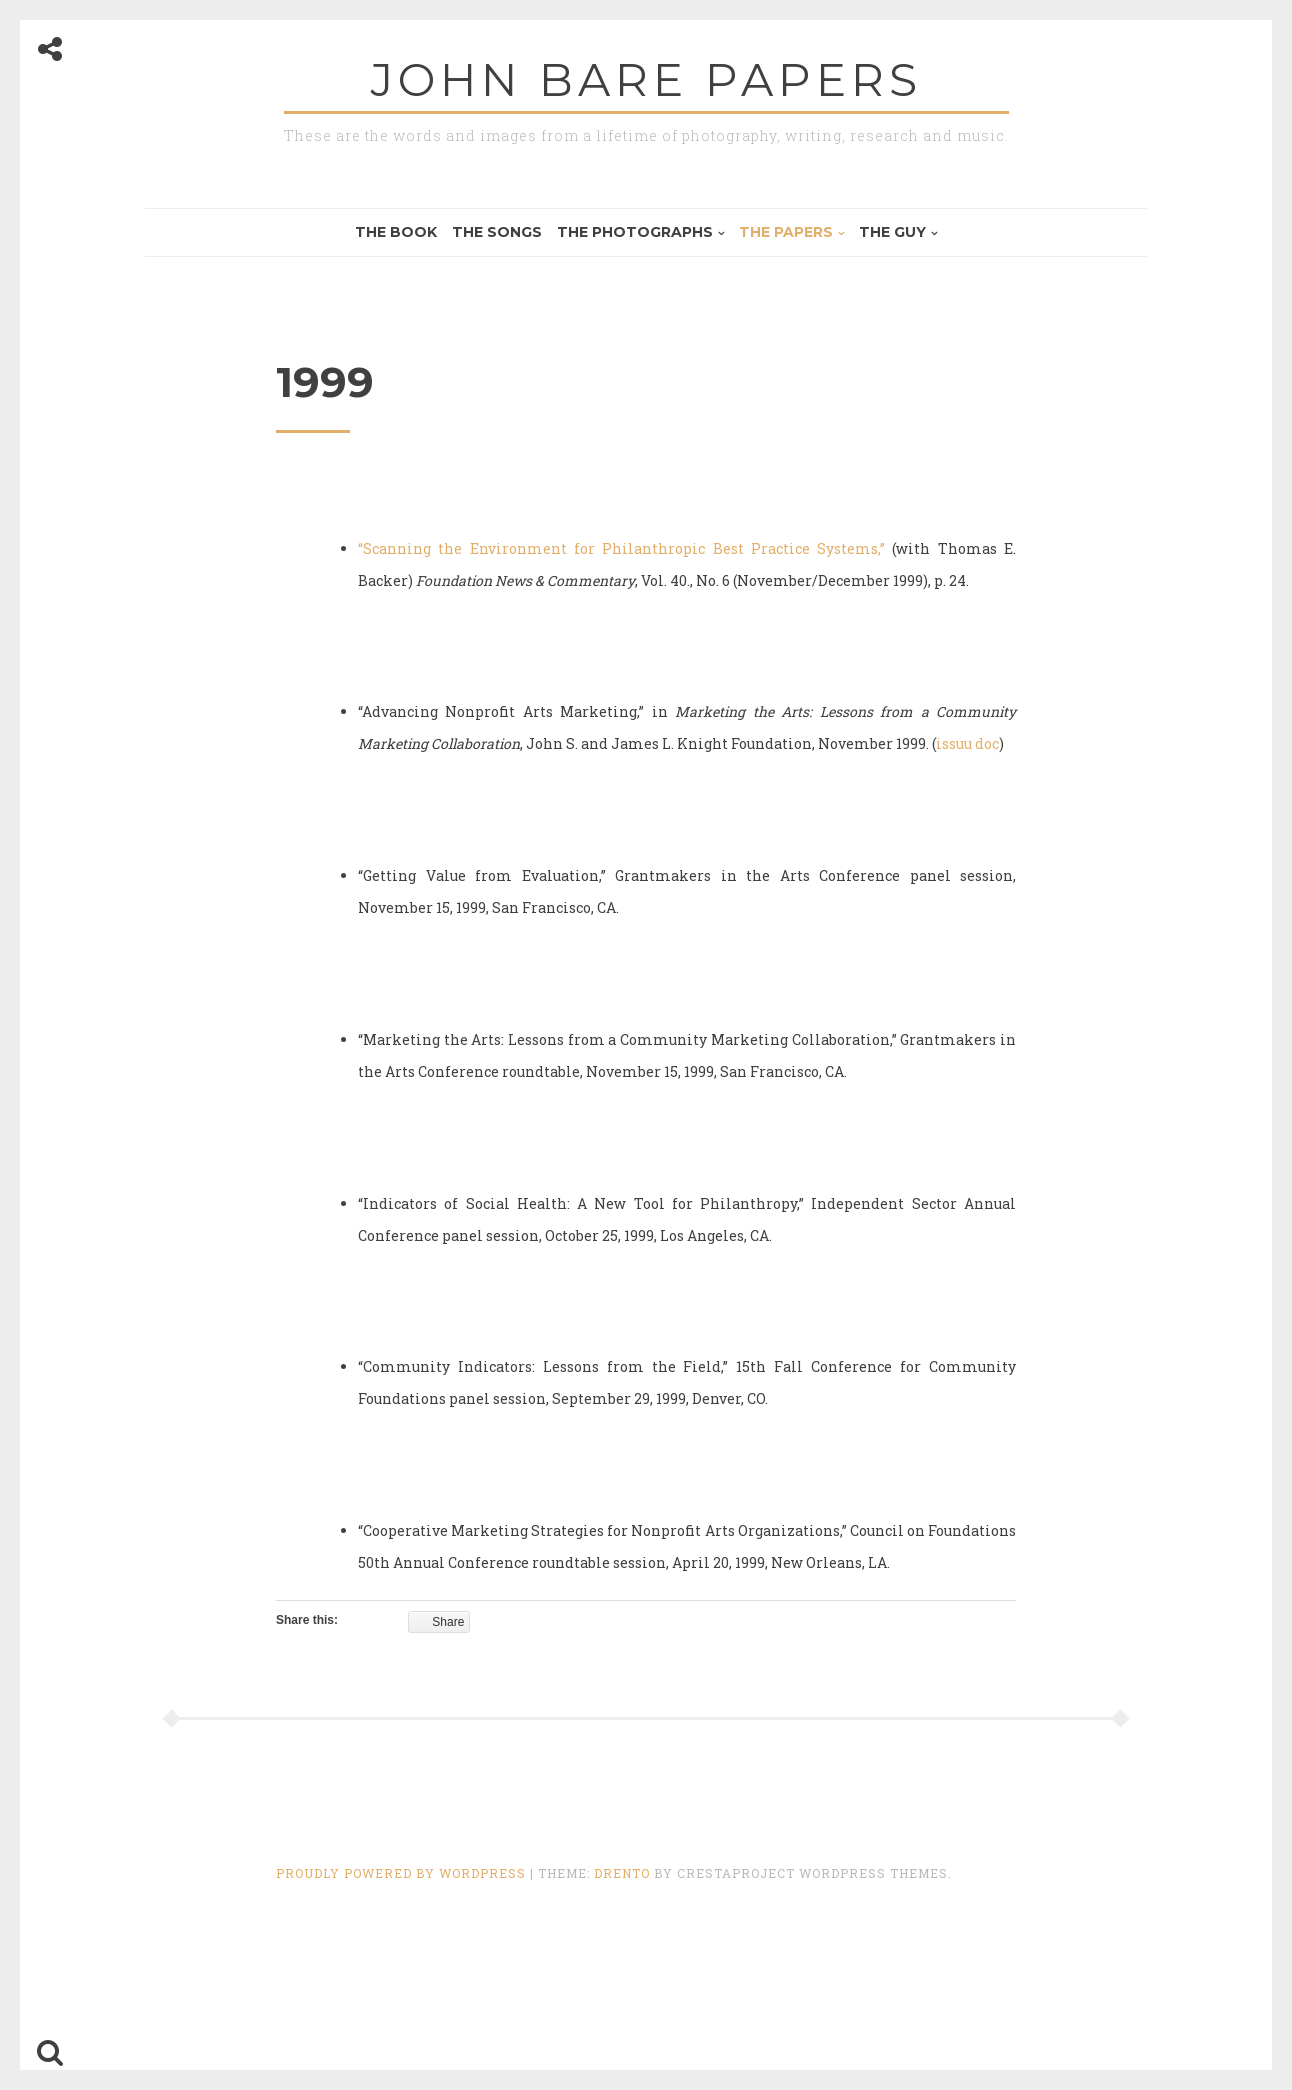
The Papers (786, 232)
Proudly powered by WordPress (403, 1873)
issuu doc (967, 743)
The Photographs (635, 232)
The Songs (497, 232)
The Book (396, 232)
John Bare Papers (646, 79)
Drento (622, 1873)
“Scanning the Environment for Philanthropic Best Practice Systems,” (621, 548)
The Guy (892, 232)
